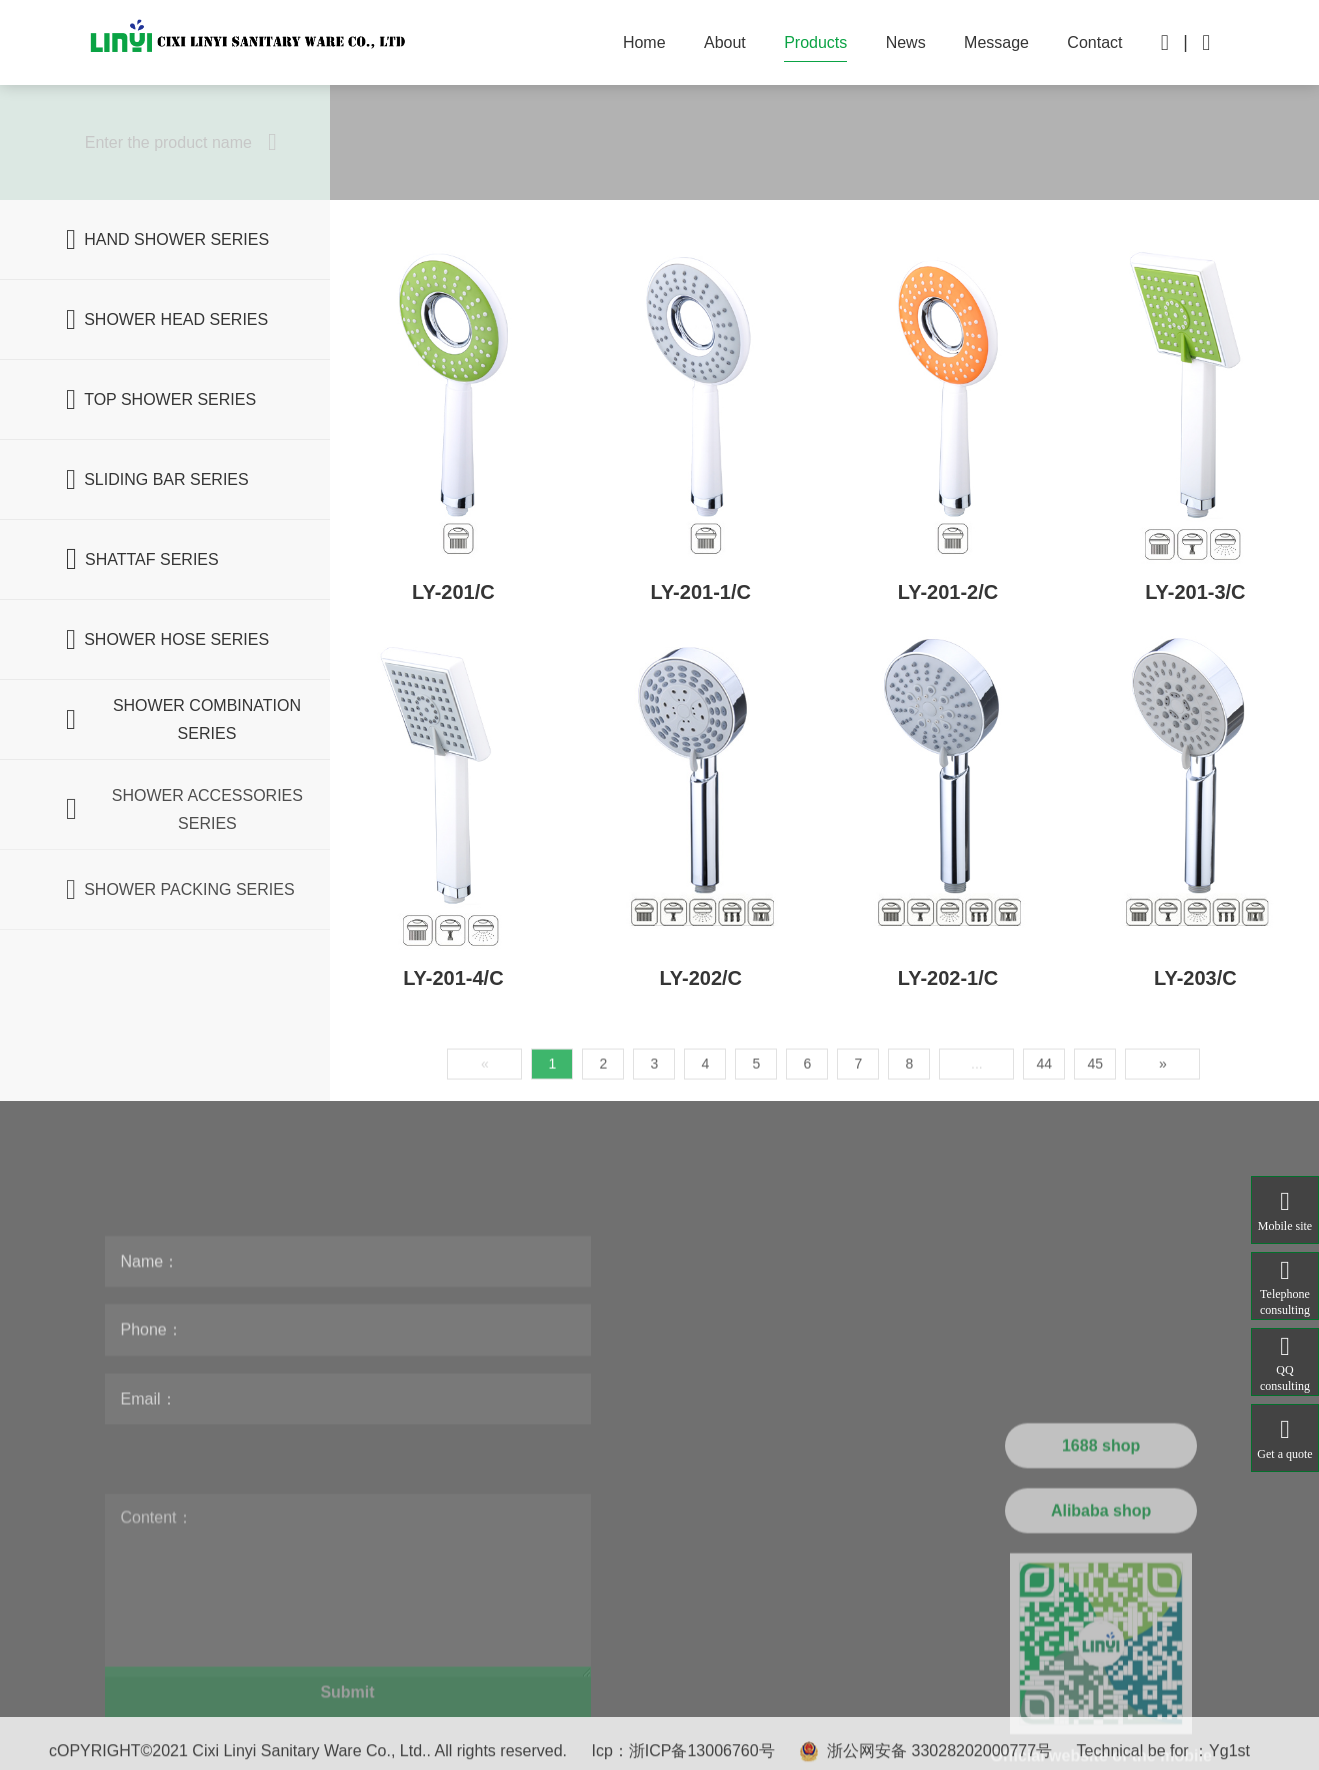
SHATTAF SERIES (142, 560)
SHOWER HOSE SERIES (167, 640)
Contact (1094, 42)
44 (1045, 1136)
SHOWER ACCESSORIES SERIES (184, 856)
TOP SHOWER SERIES (161, 400)
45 (1096, 1136)
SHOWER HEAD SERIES (167, 320)
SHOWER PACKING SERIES (180, 936)
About (725, 42)
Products (815, 42)
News (906, 42)
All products (417, 142)
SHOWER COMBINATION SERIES (183, 720)
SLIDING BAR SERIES (157, 480)
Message (996, 42)
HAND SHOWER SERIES (167, 240)
